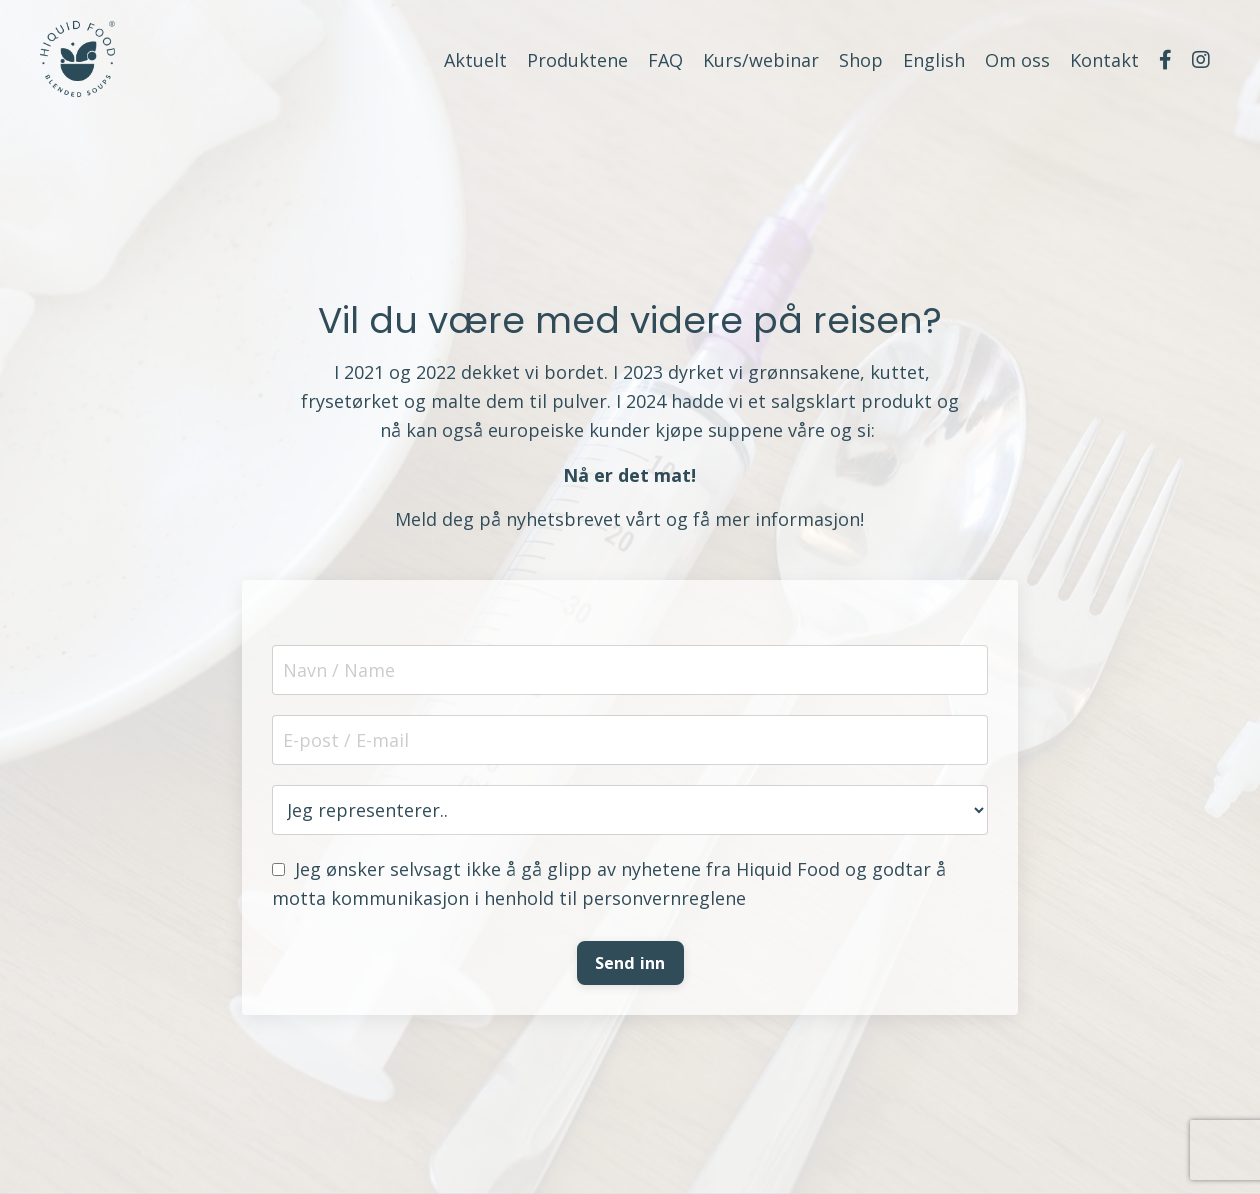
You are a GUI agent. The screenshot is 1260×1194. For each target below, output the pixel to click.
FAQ (665, 60)
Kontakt (1104, 60)
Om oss (1017, 60)
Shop (861, 60)
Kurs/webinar (761, 60)
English (934, 60)
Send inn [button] (630, 963)
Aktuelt (475, 60)
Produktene (577, 60)
